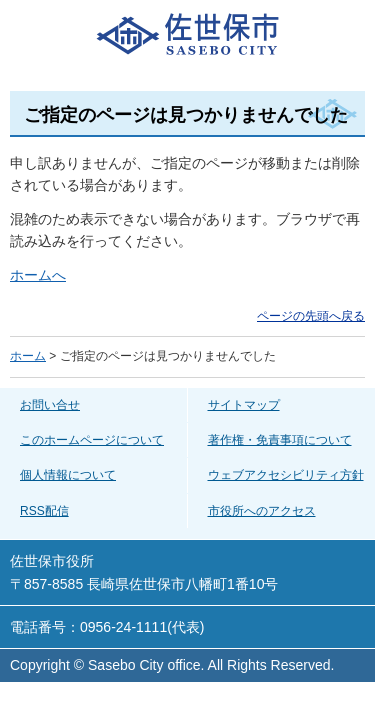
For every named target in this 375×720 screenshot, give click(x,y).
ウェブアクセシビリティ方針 (286, 475)
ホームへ (38, 275)
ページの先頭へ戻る (311, 316)
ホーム (28, 356)
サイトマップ (244, 405)
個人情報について (68, 475)
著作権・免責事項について (280, 440)
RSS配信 (44, 511)
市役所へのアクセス (262, 511)
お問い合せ (50, 405)
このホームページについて (92, 440)
